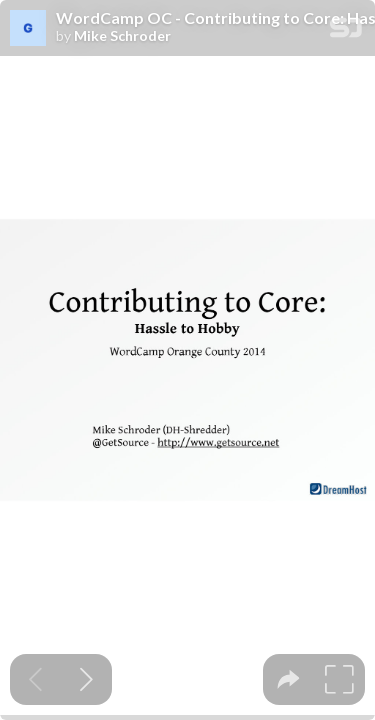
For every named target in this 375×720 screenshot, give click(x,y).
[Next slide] (86, 679)
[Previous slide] (35, 679)
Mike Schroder (122, 36)
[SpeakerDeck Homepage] (346, 31)
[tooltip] (288, 679)
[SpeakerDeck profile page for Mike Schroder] (28, 29)
